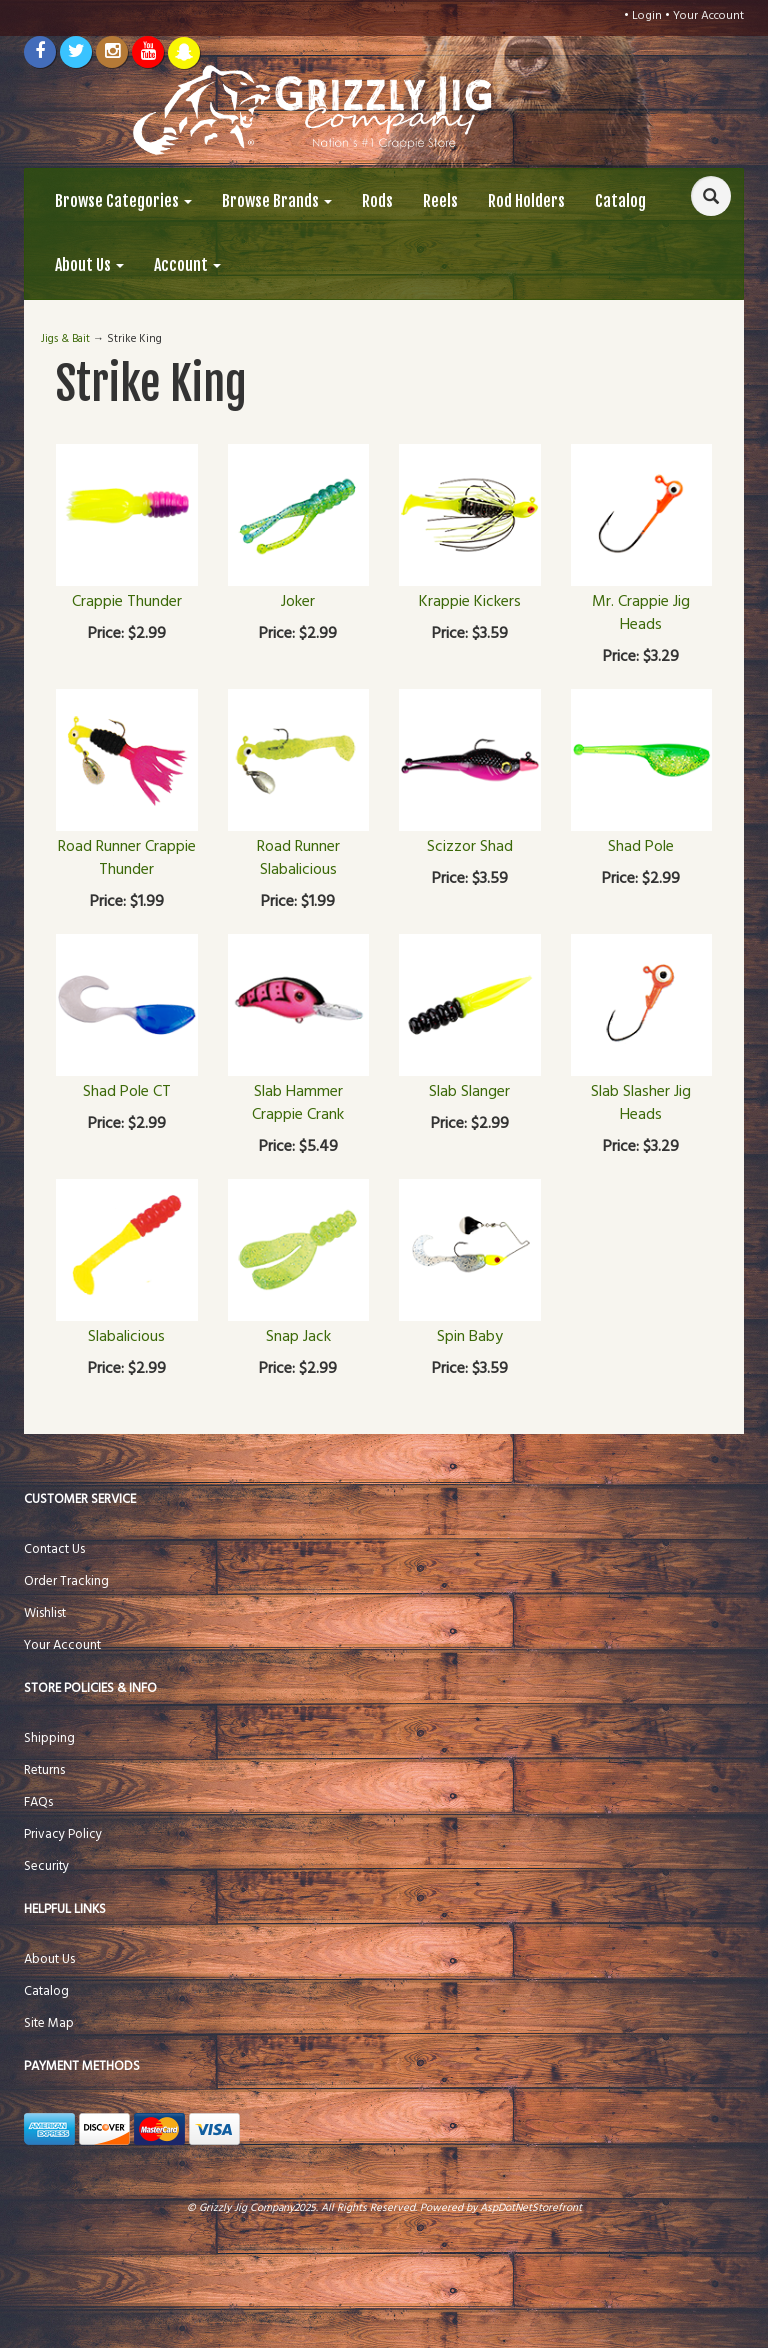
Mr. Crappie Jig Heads (641, 613)
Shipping (49, 1738)
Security (46, 1866)
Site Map (49, 2023)
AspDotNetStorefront (531, 2208)
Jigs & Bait (65, 339)
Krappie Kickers (470, 602)
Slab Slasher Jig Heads (641, 1103)
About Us (89, 265)
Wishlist (45, 1613)
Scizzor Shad (470, 847)
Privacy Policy (63, 1834)
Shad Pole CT (127, 1092)
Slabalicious (126, 1337)
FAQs (38, 1802)
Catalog (620, 201)
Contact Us (54, 1549)
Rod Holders (526, 201)
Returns (44, 1770)
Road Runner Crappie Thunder (127, 858)
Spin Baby (470, 1337)
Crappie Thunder (127, 602)
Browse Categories (123, 201)
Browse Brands (277, 201)
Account (187, 265)
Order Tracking (66, 1581)
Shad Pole (641, 847)
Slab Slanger (469, 1092)
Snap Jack (298, 1337)
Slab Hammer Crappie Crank (298, 1103)
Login (647, 16)
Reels (440, 201)
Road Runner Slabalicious (298, 858)
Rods (377, 201)
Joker (298, 602)
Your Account (708, 16)
